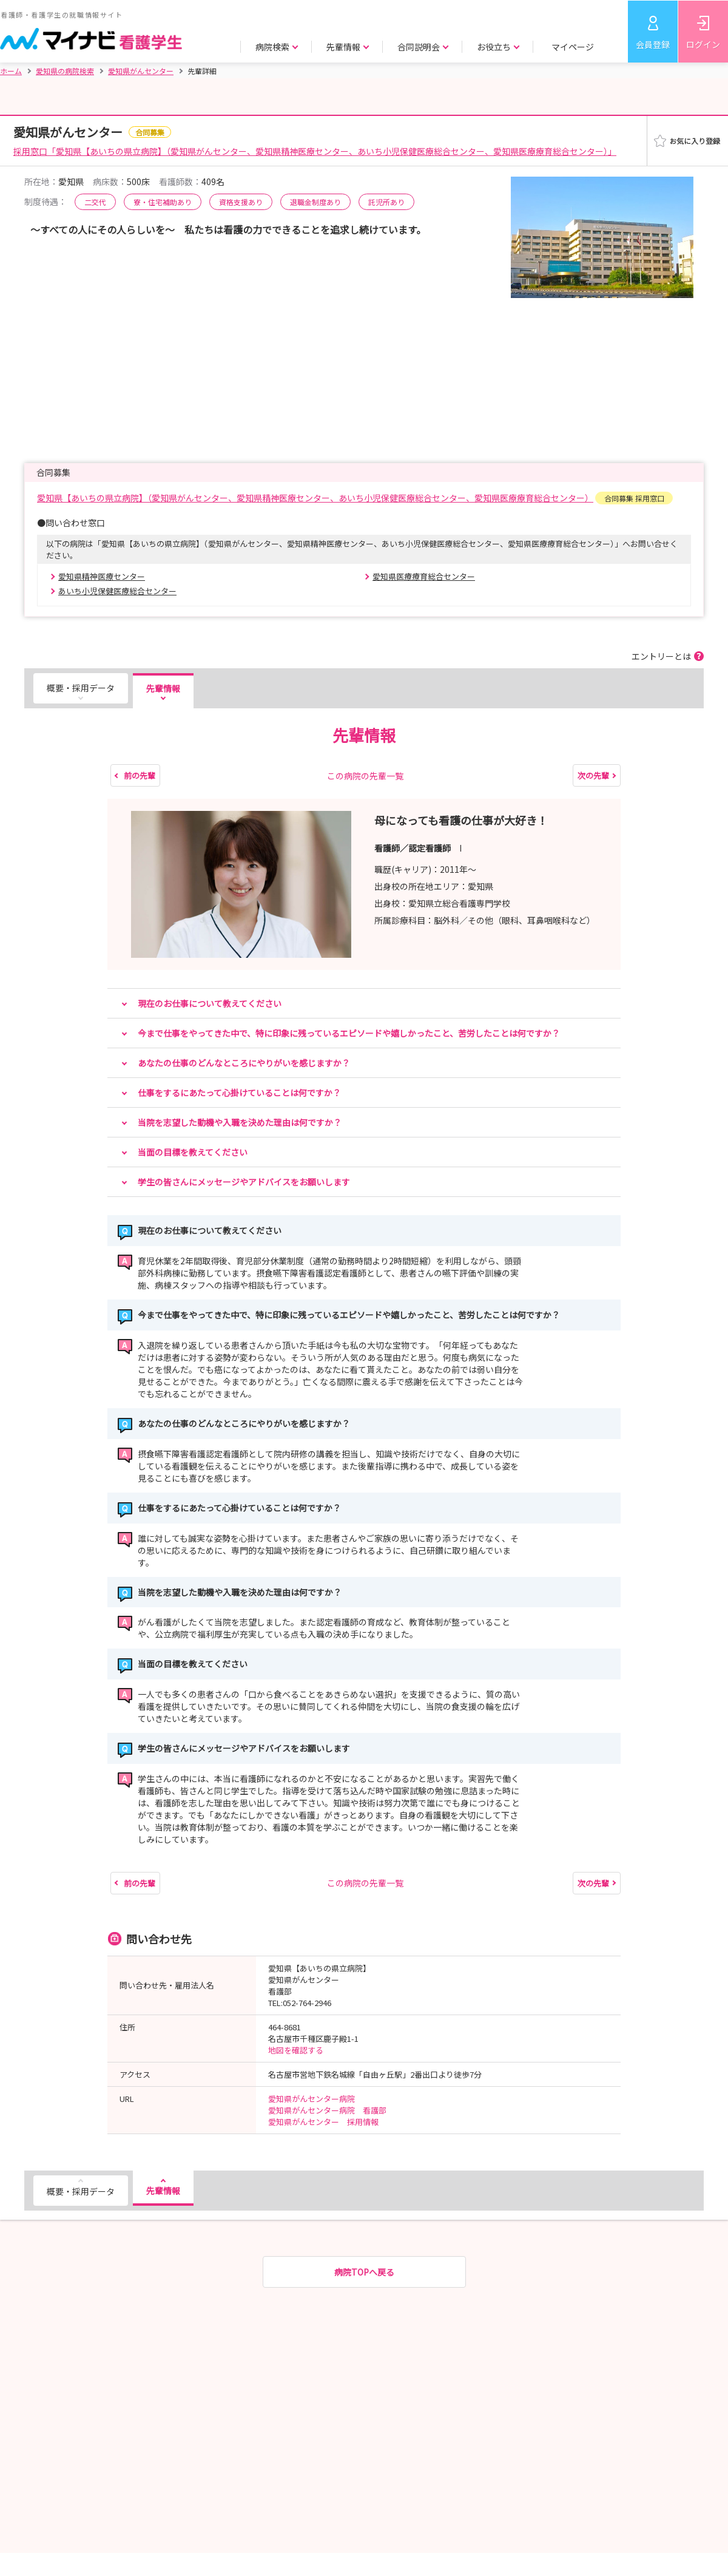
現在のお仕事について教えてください (209, 1003)
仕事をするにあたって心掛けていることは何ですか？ (239, 1092)
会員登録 (653, 44)
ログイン (703, 44)
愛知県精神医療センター (101, 576)
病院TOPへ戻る (364, 2272)
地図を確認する (295, 2050)
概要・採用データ (81, 688)
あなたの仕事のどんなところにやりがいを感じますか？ (244, 1063)
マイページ (572, 47)
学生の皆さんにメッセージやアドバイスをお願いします (244, 1182)
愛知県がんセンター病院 (311, 2098)
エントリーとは (661, 656)
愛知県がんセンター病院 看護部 (327, 2110)
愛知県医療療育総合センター (423, 576)
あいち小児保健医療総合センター (117, 591)
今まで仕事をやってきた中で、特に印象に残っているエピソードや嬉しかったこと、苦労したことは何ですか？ (349, 1033)
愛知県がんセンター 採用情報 (323, 2121)
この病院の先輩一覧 (365, 776)
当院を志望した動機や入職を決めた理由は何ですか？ (240, 1122)
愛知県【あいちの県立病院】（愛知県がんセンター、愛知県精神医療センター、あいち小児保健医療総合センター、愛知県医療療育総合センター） (315, 498)
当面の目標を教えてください (193, 1152)
